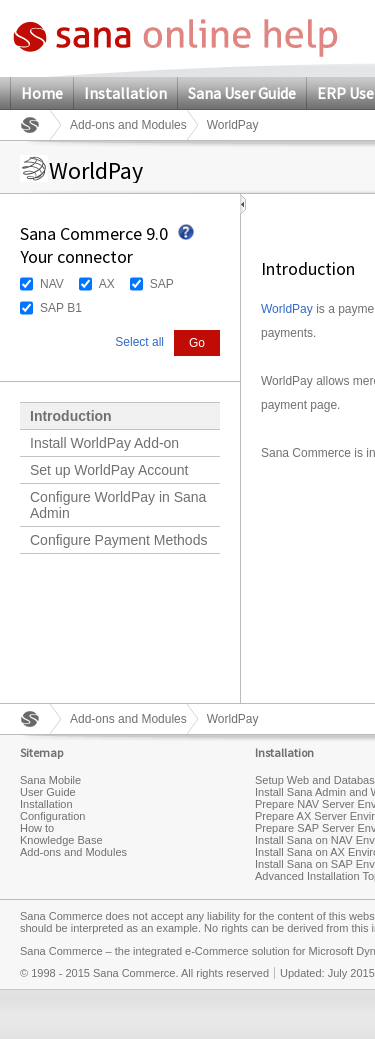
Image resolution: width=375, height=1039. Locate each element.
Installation (125, 93)
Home (42, 93)
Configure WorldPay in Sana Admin (118, 505)
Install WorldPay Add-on (104, 443)
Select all (139, 342)
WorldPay (287, 309)
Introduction (71, 416)
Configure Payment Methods (118, 540)
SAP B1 (61, 308)
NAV (52, 284)
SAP (162, 284)
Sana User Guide (242, 93)
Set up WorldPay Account (109, 470)
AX (107, 284)
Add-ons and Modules (128, 125)
